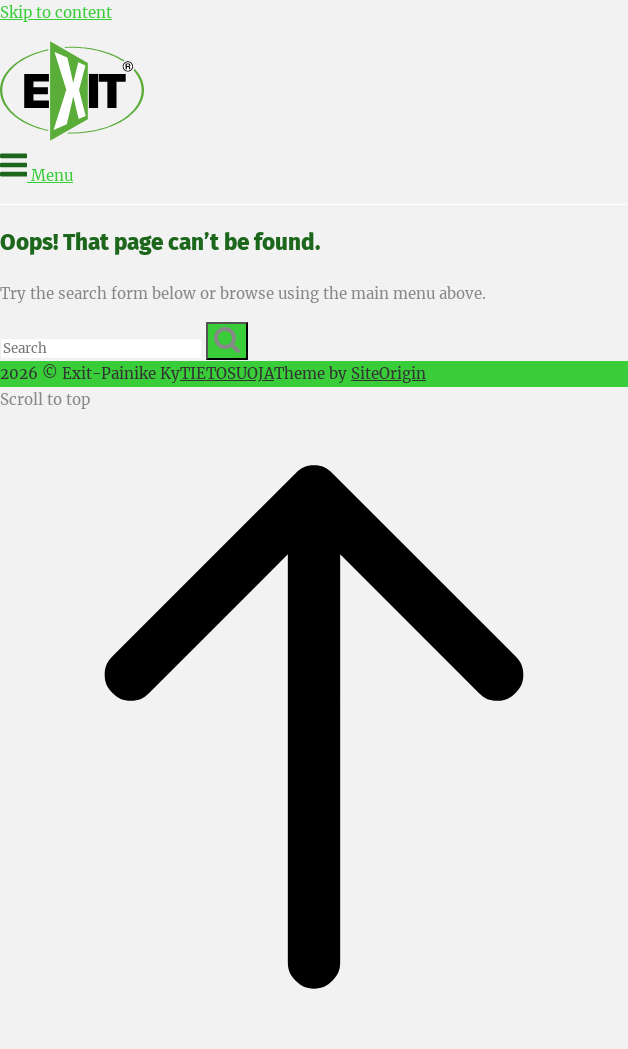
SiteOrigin (388, 373)
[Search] (227, 341)
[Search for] (101, 348)
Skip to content (56, 12)
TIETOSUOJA (227, 373)
